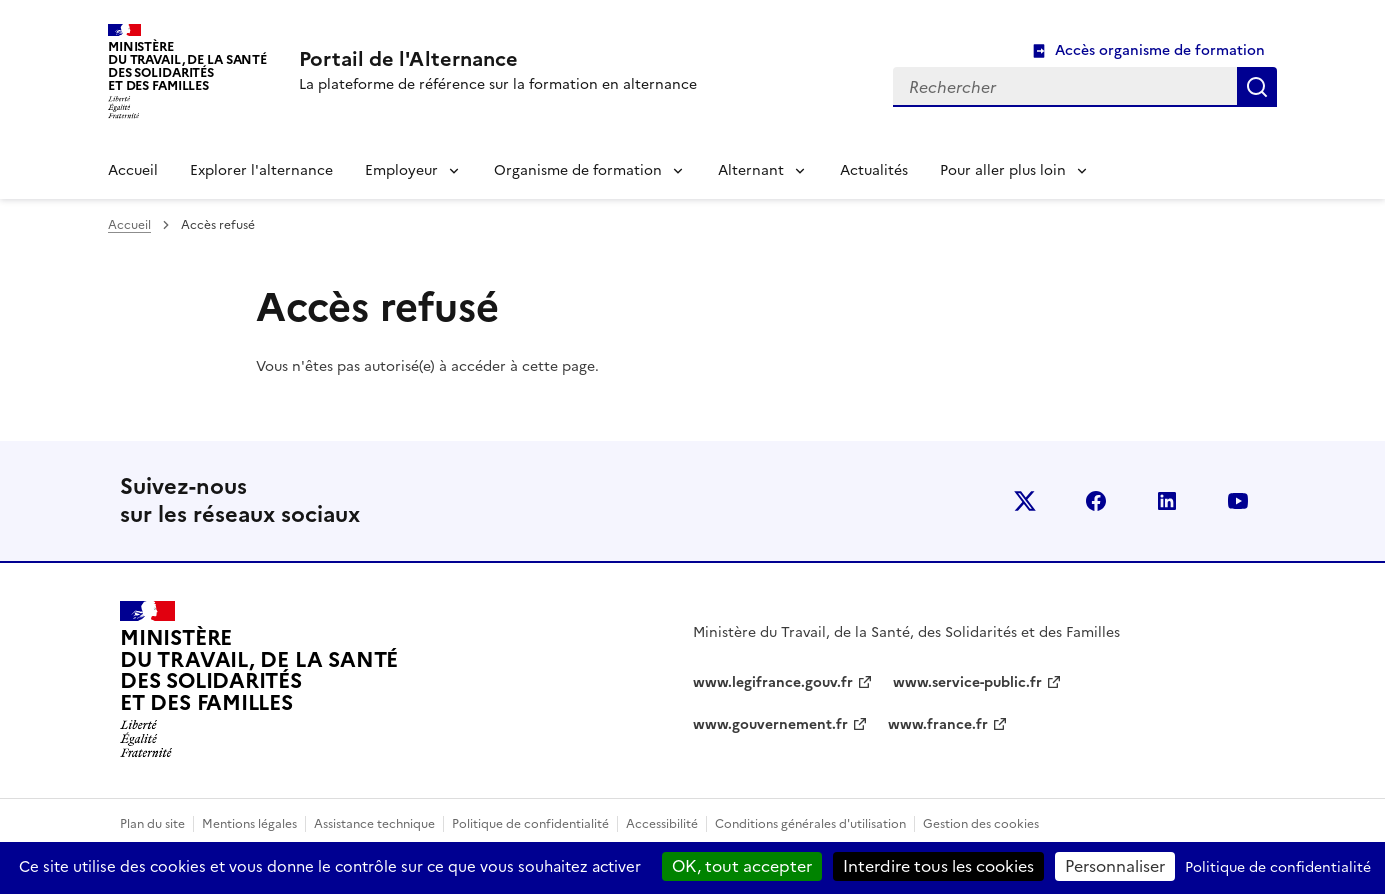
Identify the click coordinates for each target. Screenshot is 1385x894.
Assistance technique (374, 824)
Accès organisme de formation (1160, 50)
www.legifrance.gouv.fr (773, 682)
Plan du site (152, 824)
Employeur (401, 170)
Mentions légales (249, 824)
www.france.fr (938, 724)
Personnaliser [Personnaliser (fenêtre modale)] (1115, 866)
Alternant (751, 170)
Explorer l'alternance (261, 170)
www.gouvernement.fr (770, 724)
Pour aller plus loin (1003, 170)
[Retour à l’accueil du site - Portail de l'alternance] (259, 679)
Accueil (133, 170)
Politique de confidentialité (530, 824)
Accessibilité (662, 824)
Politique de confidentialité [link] (1278, 867)
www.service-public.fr (967, 682)
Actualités (874, 170)
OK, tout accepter (742, 866)
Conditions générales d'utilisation (810, 824)
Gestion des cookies (981, 824)
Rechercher (1257, 87)
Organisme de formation (578, 170)
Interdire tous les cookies (938, 866)
